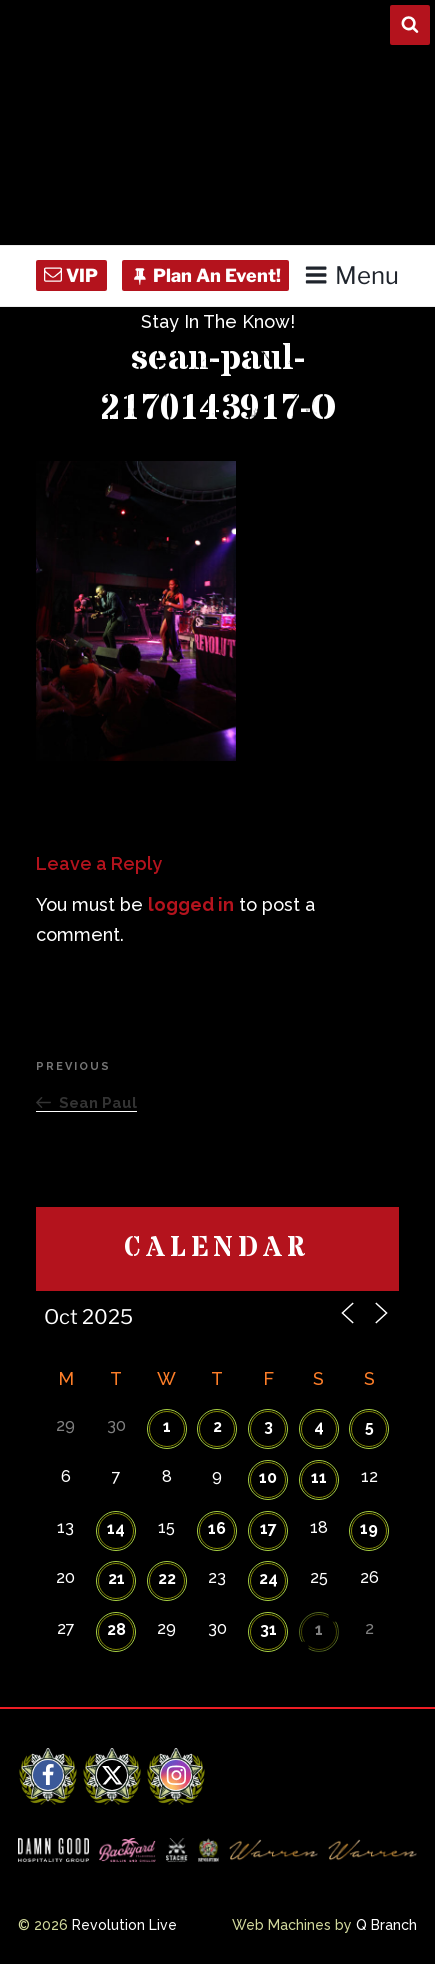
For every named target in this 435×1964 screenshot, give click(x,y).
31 (268, 1629)
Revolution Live (124, 1925)
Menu (351, 275)
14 (116, 1528)
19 (369, 1528)
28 (116, 1629)
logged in (191, 904)
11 (319, 1477)
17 (268, 1528)
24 (268, 1578)
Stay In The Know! (218, 321)
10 (268, 1477)
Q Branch (386, 1925)
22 (167, 1578)
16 (217, 1528)
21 (116, 1578)
